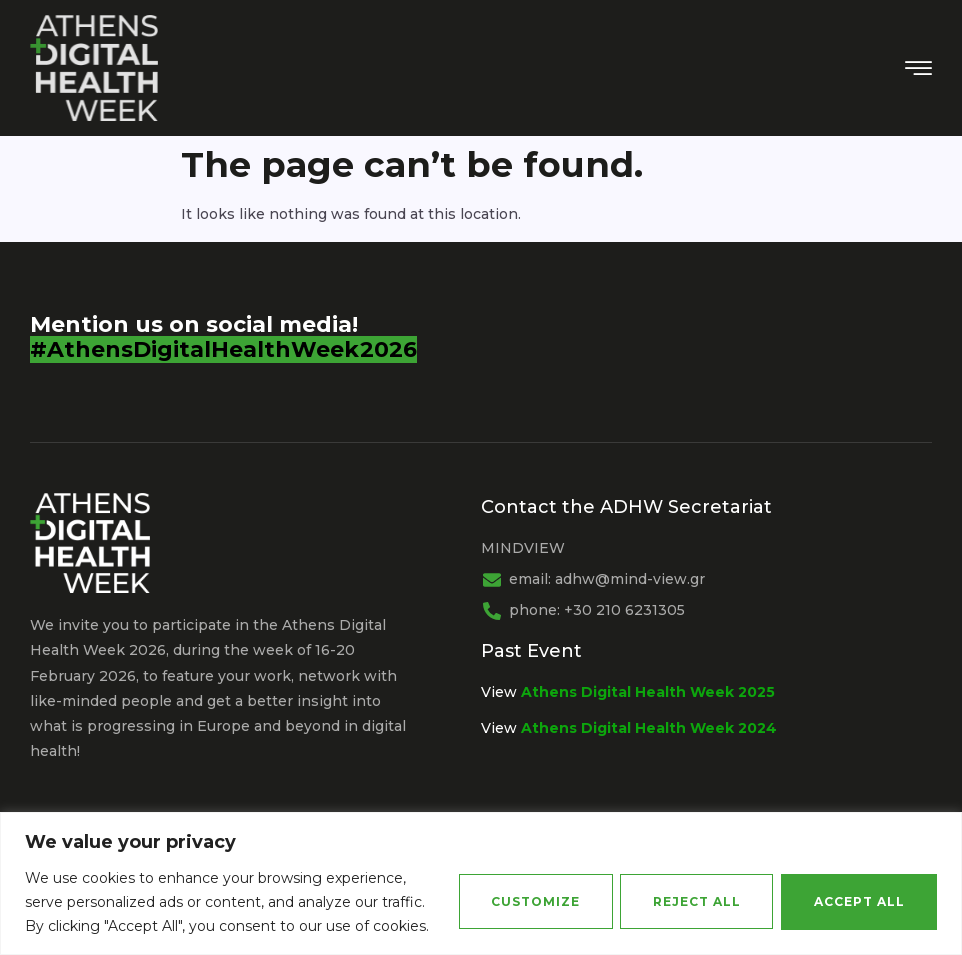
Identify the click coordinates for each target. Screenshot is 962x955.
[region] (481, 883)
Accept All (858, 901)
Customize (532, 901)
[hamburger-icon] (918, 70)
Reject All (695, 901)
